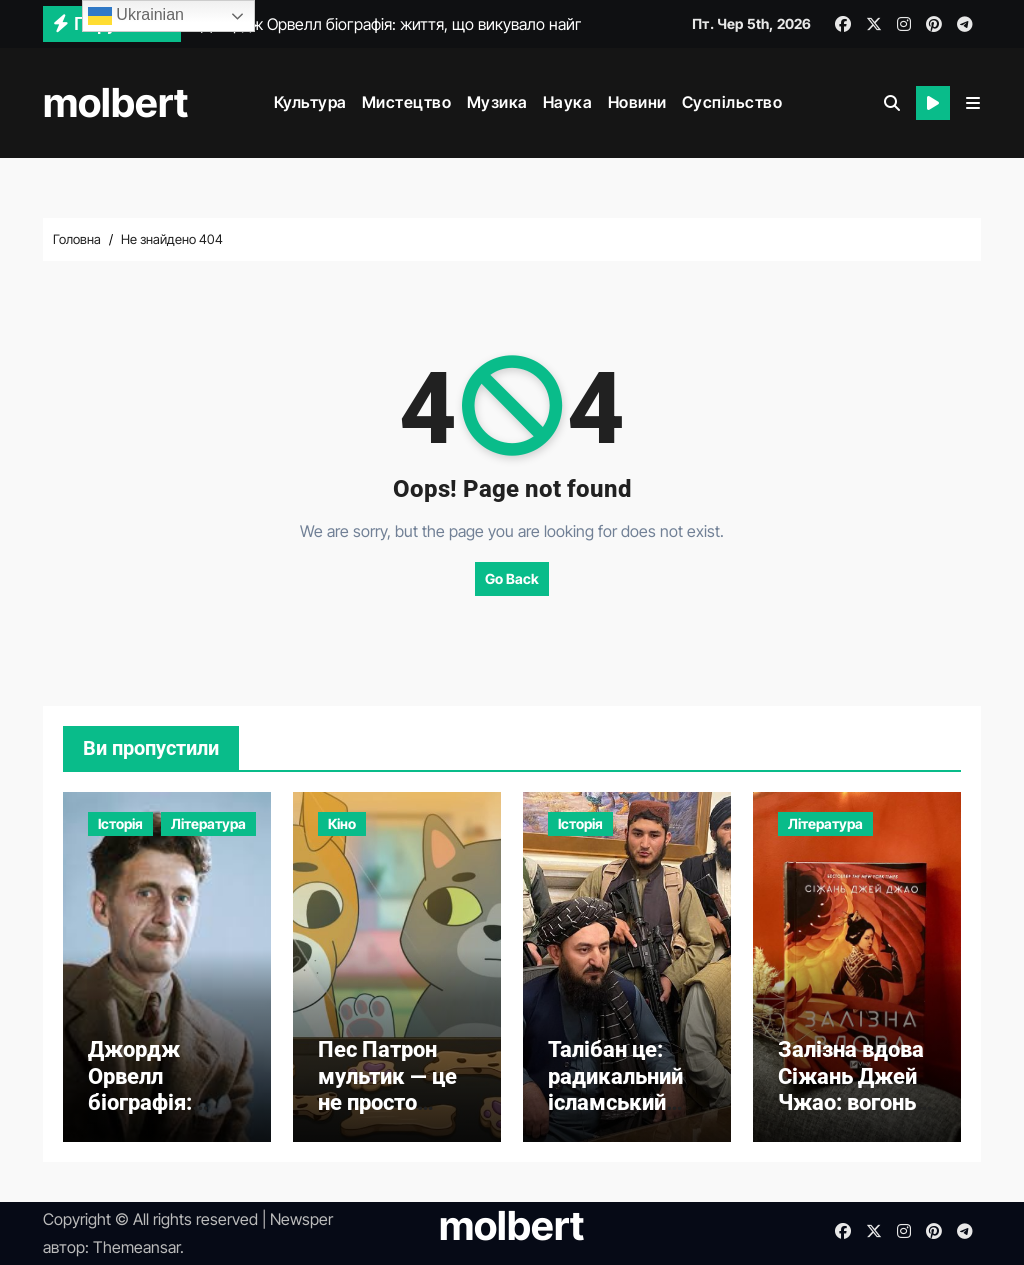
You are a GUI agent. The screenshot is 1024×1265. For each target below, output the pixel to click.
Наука (568, 102)
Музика (497, 102)
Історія (120, 823)
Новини (637, 102)
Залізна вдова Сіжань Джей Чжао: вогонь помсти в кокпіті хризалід (851, 1115)
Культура (310, 102)
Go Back (512, 578)
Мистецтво (407, 102)
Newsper (301, 1219)
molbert (115, 102)
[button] (973, 103)
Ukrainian (136, 16)
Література (208, 823)
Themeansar (136, 1247)
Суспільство (732, 102)
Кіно (342, 823)
